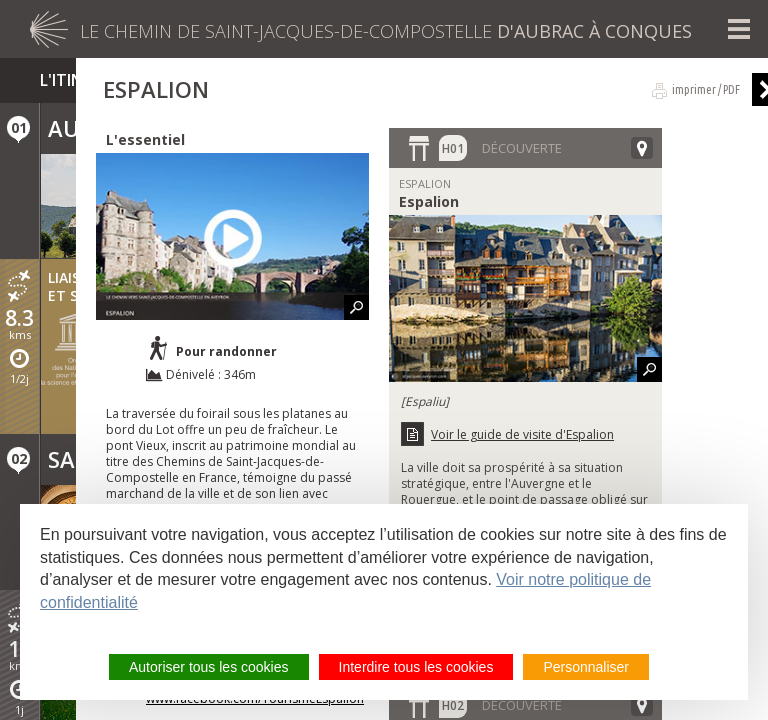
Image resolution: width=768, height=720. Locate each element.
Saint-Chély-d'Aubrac (177, 459)
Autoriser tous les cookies (209, 667)
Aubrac (92, 128)
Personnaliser (586, 667)
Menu (739, 29)
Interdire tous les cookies (416, 667)
